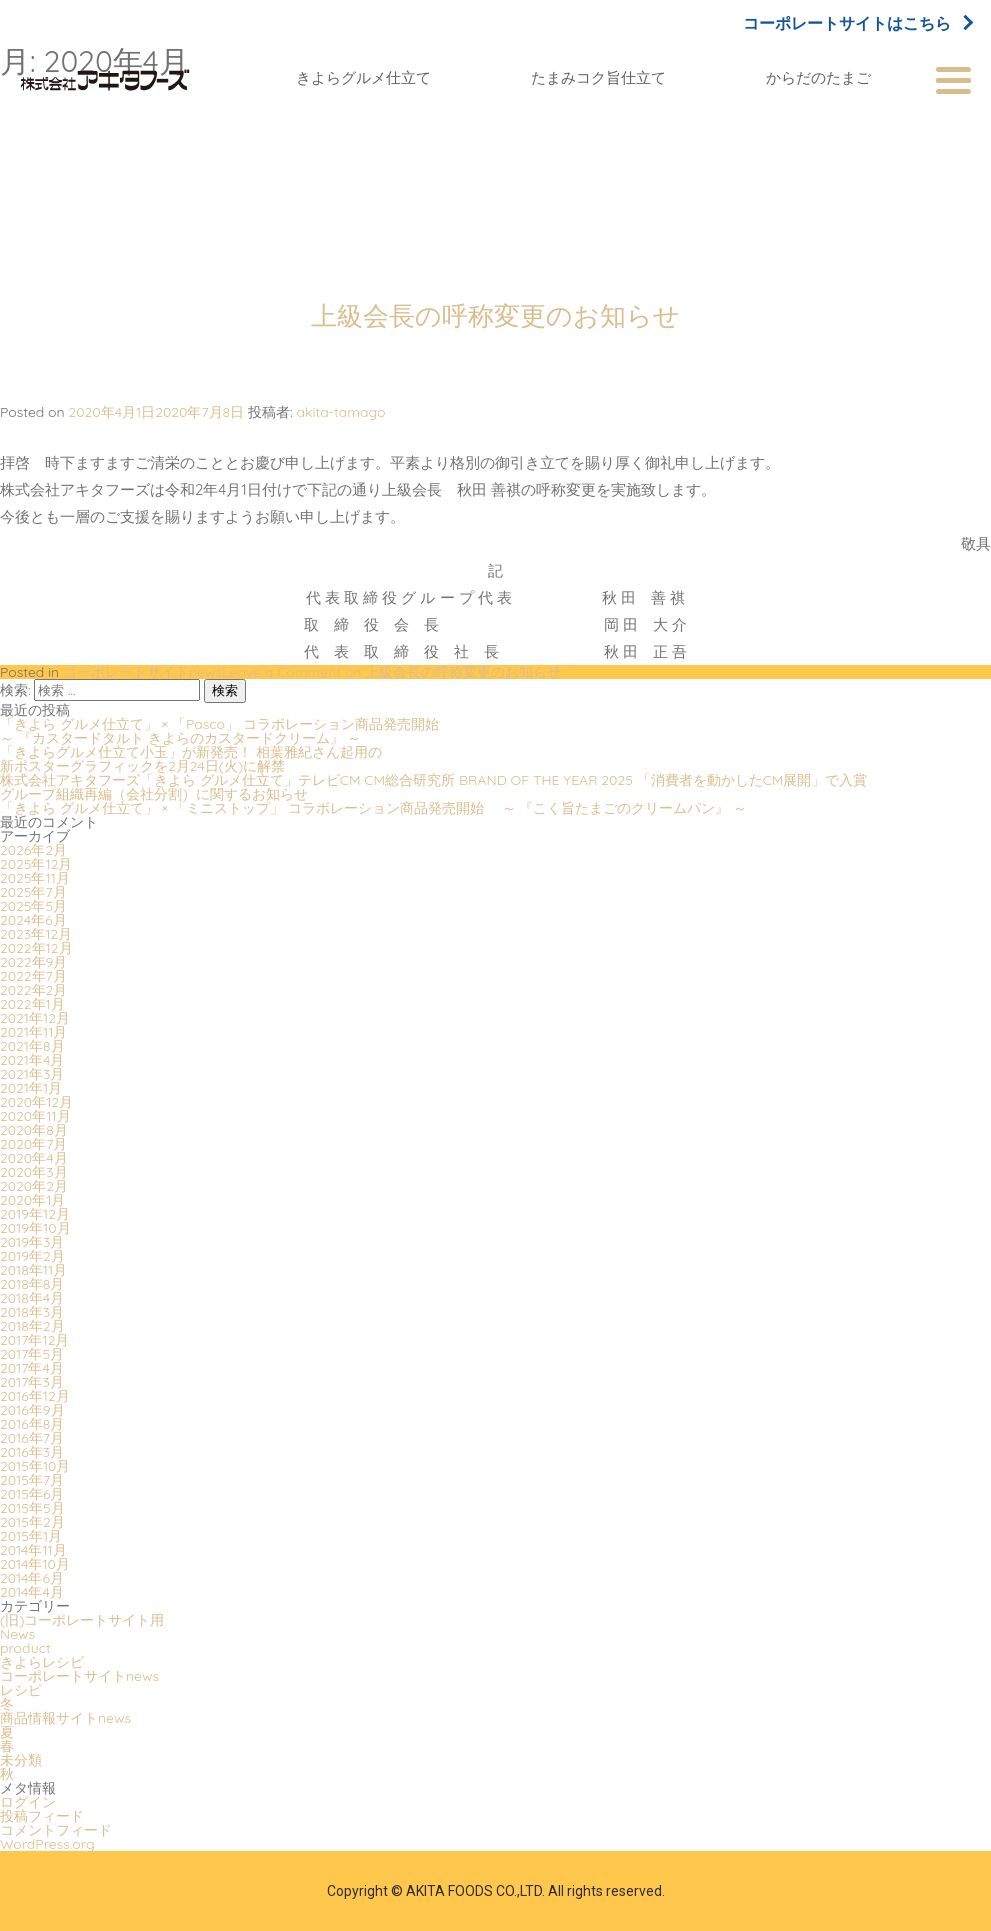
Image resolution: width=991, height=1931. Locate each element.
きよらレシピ (42, 1662)
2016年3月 (32, 1452)
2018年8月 (32, 1284)
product (25, 1648)
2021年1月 (31, 1088)
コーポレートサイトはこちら (857, 23)
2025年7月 (33, 892)
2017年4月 (32, 1368)
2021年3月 (32, 1074)
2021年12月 (35, 1018)
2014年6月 (32, 1578)
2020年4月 (34, 1158)
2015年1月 (31, 1536)
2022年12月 (36, 948)
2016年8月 (32, 1424)
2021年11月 (33, 1032)
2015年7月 (32, 1480)
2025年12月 (36, 864)
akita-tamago (340, 412)
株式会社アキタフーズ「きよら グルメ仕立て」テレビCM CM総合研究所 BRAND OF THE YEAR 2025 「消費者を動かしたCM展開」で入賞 (433, 780)
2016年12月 (35, 1396)
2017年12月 (34, 1340)
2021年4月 (32, 1060)
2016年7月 (32, 1438)
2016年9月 (32, 1410)
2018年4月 (32, 1298)
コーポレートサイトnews (142, 672)
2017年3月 (32, 1382)
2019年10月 (35, 1228)
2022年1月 (32, 1004)
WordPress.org (47, 1844)
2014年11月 (33, 1550)
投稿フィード (42, 1816)
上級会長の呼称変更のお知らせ (495, 315)
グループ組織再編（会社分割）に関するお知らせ (154, 794)
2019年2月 (32, 1256)
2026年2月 (33, 850)
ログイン (28, 1802)
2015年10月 (35, 1466)
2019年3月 (32, 1242)
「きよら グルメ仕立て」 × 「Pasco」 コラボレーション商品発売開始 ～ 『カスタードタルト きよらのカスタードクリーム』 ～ (228, 731)
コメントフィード (56, 1830)
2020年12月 (36, 1102)
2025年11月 (35, 878)
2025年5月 (33, 906)
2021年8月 (32, 1046)
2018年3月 (32, 1312)
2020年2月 (34, 1186)
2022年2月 (33, 990)
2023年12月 (36, 934)
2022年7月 (33, 976)
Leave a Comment (391, 672)
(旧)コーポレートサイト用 (82, 1620)
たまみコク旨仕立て (598, 77)
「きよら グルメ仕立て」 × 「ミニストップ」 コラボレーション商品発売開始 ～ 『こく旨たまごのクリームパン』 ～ (373, 808)
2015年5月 (32, 1508)
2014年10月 (35, 1564)
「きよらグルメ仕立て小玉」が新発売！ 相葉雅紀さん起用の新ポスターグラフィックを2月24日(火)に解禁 (191, 759)
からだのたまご (818, 77)
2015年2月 (32, 1522)
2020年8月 (34, 1130)
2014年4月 (32, 1592)
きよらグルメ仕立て (363, 77)
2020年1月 (32, 1200)
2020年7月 (33, 1144)
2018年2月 (32, 1326)
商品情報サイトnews (65, 1718)
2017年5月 (32, 1354)
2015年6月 (32, 1494)
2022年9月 (33, 962)
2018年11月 (33, 1270)
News (17, 1634)
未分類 (21, 1760)
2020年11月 (35, 1116)
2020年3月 (34, 1172)
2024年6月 (33, 920)
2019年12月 (35, 1214)
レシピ (21, 1690)
